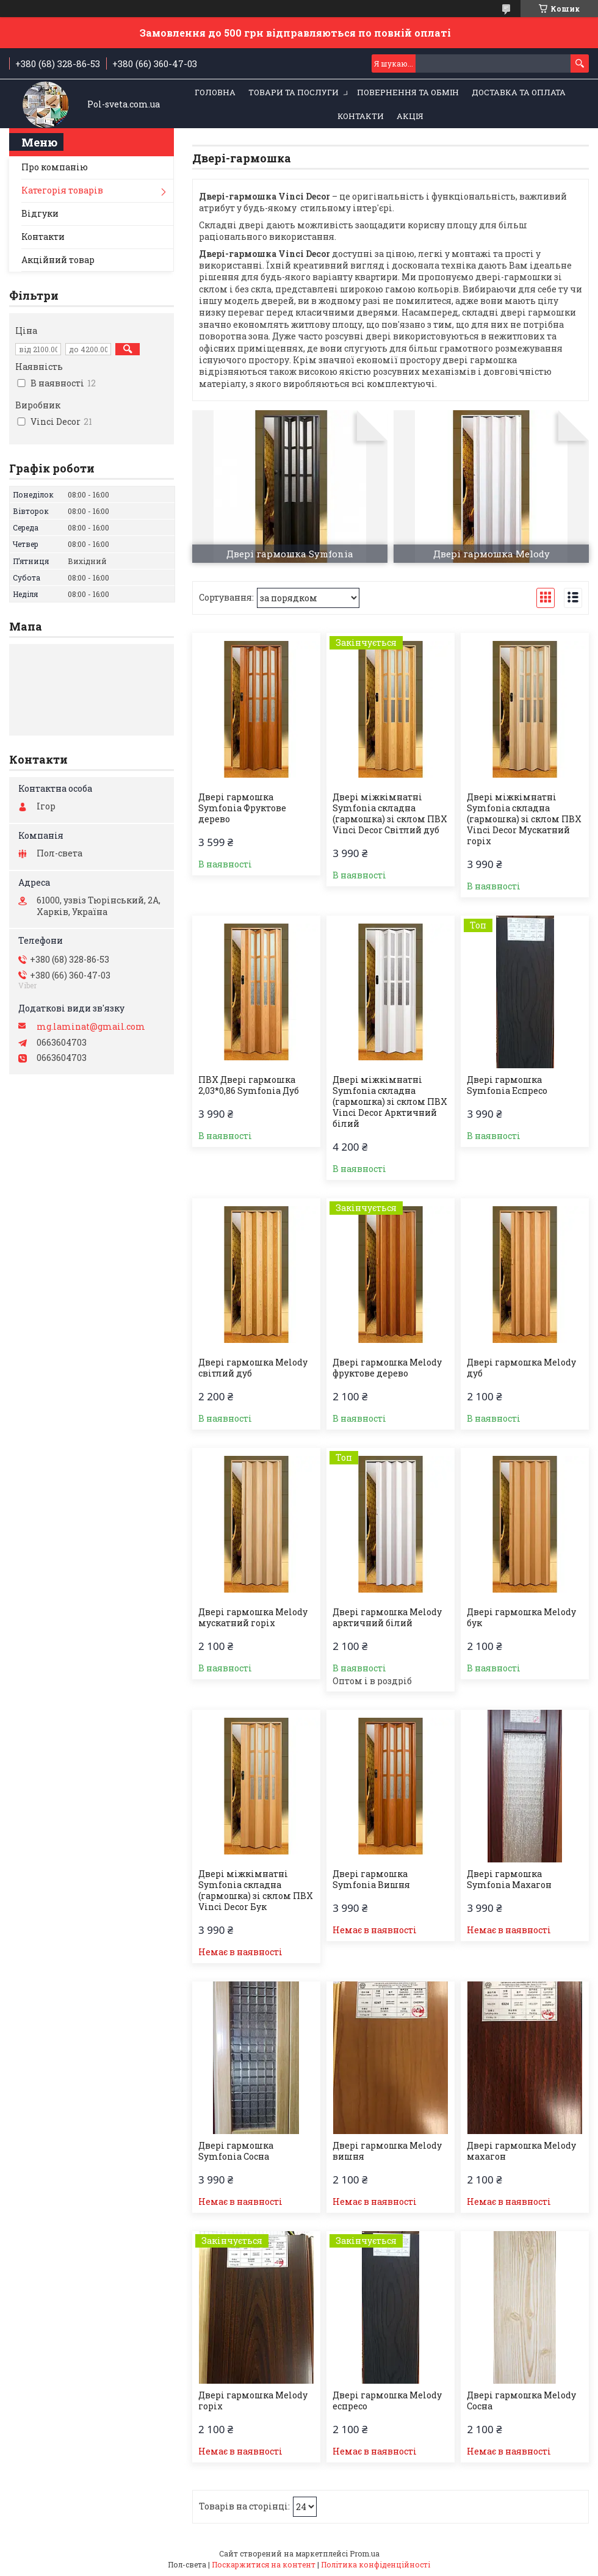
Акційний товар (58, 260)
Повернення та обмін (408, 92)
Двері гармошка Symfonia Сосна (235, 2151)
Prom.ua (365, 2553)
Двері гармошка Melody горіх (253, 2401)
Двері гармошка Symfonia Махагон (509, 1879)
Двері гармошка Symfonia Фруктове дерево (242, 808)
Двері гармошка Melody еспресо (387, 2401)
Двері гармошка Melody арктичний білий (387, 1618)
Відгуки (40, 213)
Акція (410, 115)
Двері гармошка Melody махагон (521, 2151)
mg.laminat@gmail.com (91, 1026)
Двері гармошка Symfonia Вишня (371, 1879)
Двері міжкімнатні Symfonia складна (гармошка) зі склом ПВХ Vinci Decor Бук (255, 1890)
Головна (215, 92)
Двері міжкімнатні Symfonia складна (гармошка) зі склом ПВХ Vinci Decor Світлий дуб (390, 814)
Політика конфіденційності (375, 2564)
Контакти (360, 115)
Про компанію (54, 167)
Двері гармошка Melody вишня (387, 2151)
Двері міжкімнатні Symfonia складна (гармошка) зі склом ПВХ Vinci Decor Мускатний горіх (524, 819)
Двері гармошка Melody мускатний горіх (253, 1618)
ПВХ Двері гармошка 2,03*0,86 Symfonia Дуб (248, 1085)
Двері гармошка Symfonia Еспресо (507, 1085)
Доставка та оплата (519, 92)
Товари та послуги (293, 92)
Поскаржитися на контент (263, 2564)
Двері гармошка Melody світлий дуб (253, 1368)
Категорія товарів (62, 190)
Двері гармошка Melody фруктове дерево (387, 1368)
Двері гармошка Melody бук (521, 1618)
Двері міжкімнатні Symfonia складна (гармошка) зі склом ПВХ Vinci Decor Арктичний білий (390, 1101)
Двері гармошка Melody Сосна (521, 2401)
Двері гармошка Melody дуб (521, 1368)
